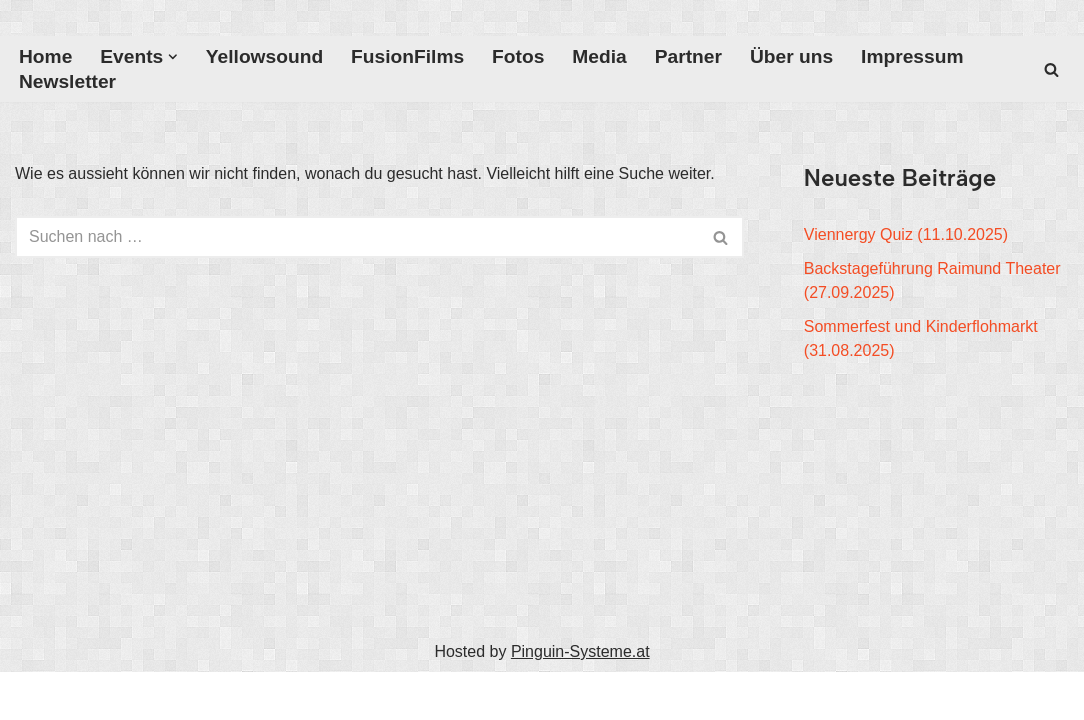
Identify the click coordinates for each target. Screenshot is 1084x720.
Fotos (518, 56)
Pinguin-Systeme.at (580, 651)
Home (45, 56)
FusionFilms (407, 56)
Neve (33, 695)
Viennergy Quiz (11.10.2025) (906, 234)
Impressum (912, 56)
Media (599, 56)
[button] (173, 57)
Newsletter (67, 81)
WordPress (216, 695)
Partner (688, 56)
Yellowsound (264, 56)
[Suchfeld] (1051, 69)
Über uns (791, 56)
